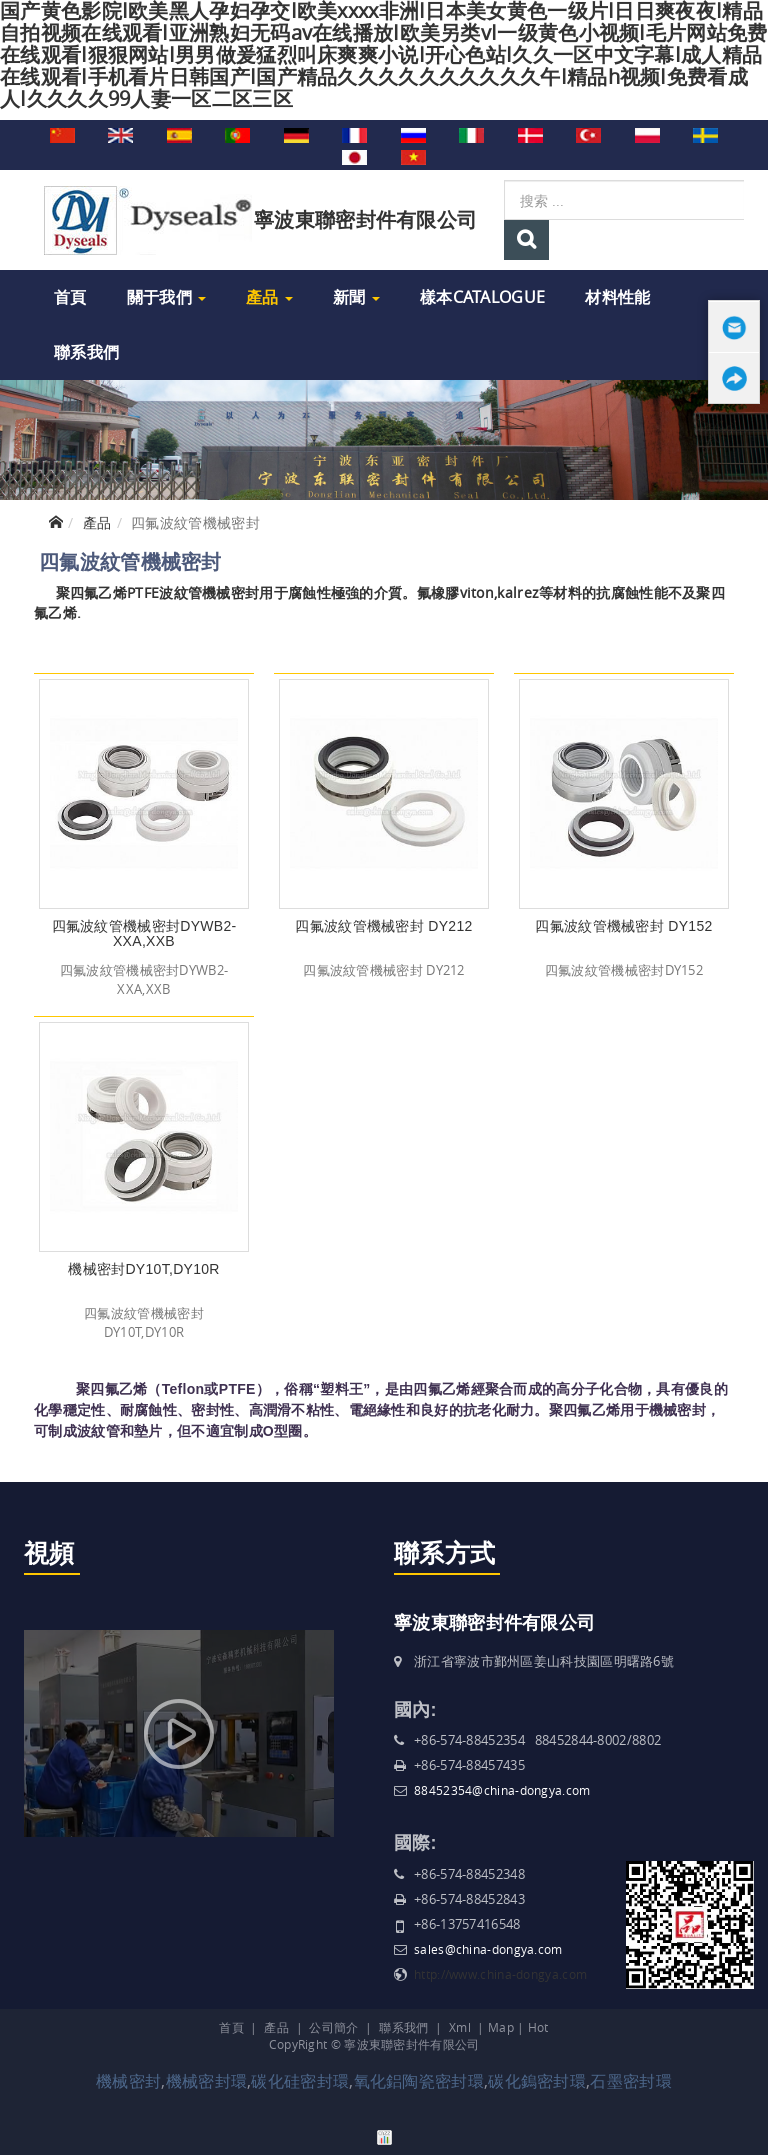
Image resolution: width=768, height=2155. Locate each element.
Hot (538, 2027)
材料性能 (617, 297)
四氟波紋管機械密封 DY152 (623, 926)
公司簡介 (333, 2027)
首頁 (70, 297)
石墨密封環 (631, 2081)
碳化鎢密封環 (537, 2081)
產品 (269, 297)
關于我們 (167, 297)
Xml (460, 2027)
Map (501, 2027)
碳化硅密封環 (300, 2081)
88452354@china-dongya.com (502, 1790)
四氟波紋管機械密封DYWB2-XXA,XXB (144, 933)
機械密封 (128, 2081)
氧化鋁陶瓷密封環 (419, 2081)
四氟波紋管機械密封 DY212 (383, 926)
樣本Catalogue (482, 297)
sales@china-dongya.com (488, 1949)
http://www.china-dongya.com (500, 1974)
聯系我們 (86, 352)
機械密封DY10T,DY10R (144, 1269)
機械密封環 (207, 2081)
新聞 (356, 297)
